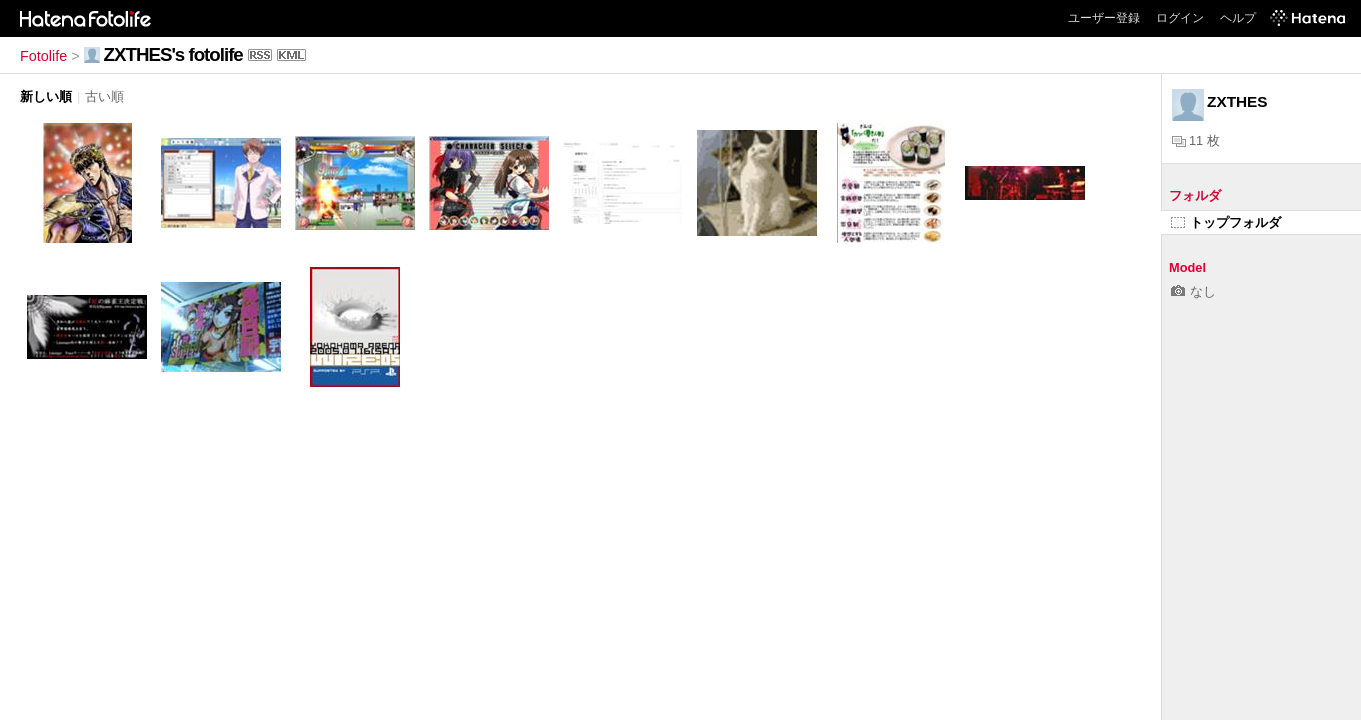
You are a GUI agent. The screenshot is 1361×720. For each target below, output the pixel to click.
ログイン (1180, 18)
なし (1193, 291)
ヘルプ (1238, 18)
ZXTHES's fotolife (173, 54)
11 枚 (1196, 140)
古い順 (104, 96)
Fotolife (43, 56)
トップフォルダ (1226, 222)
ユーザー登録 (1104, 18)
